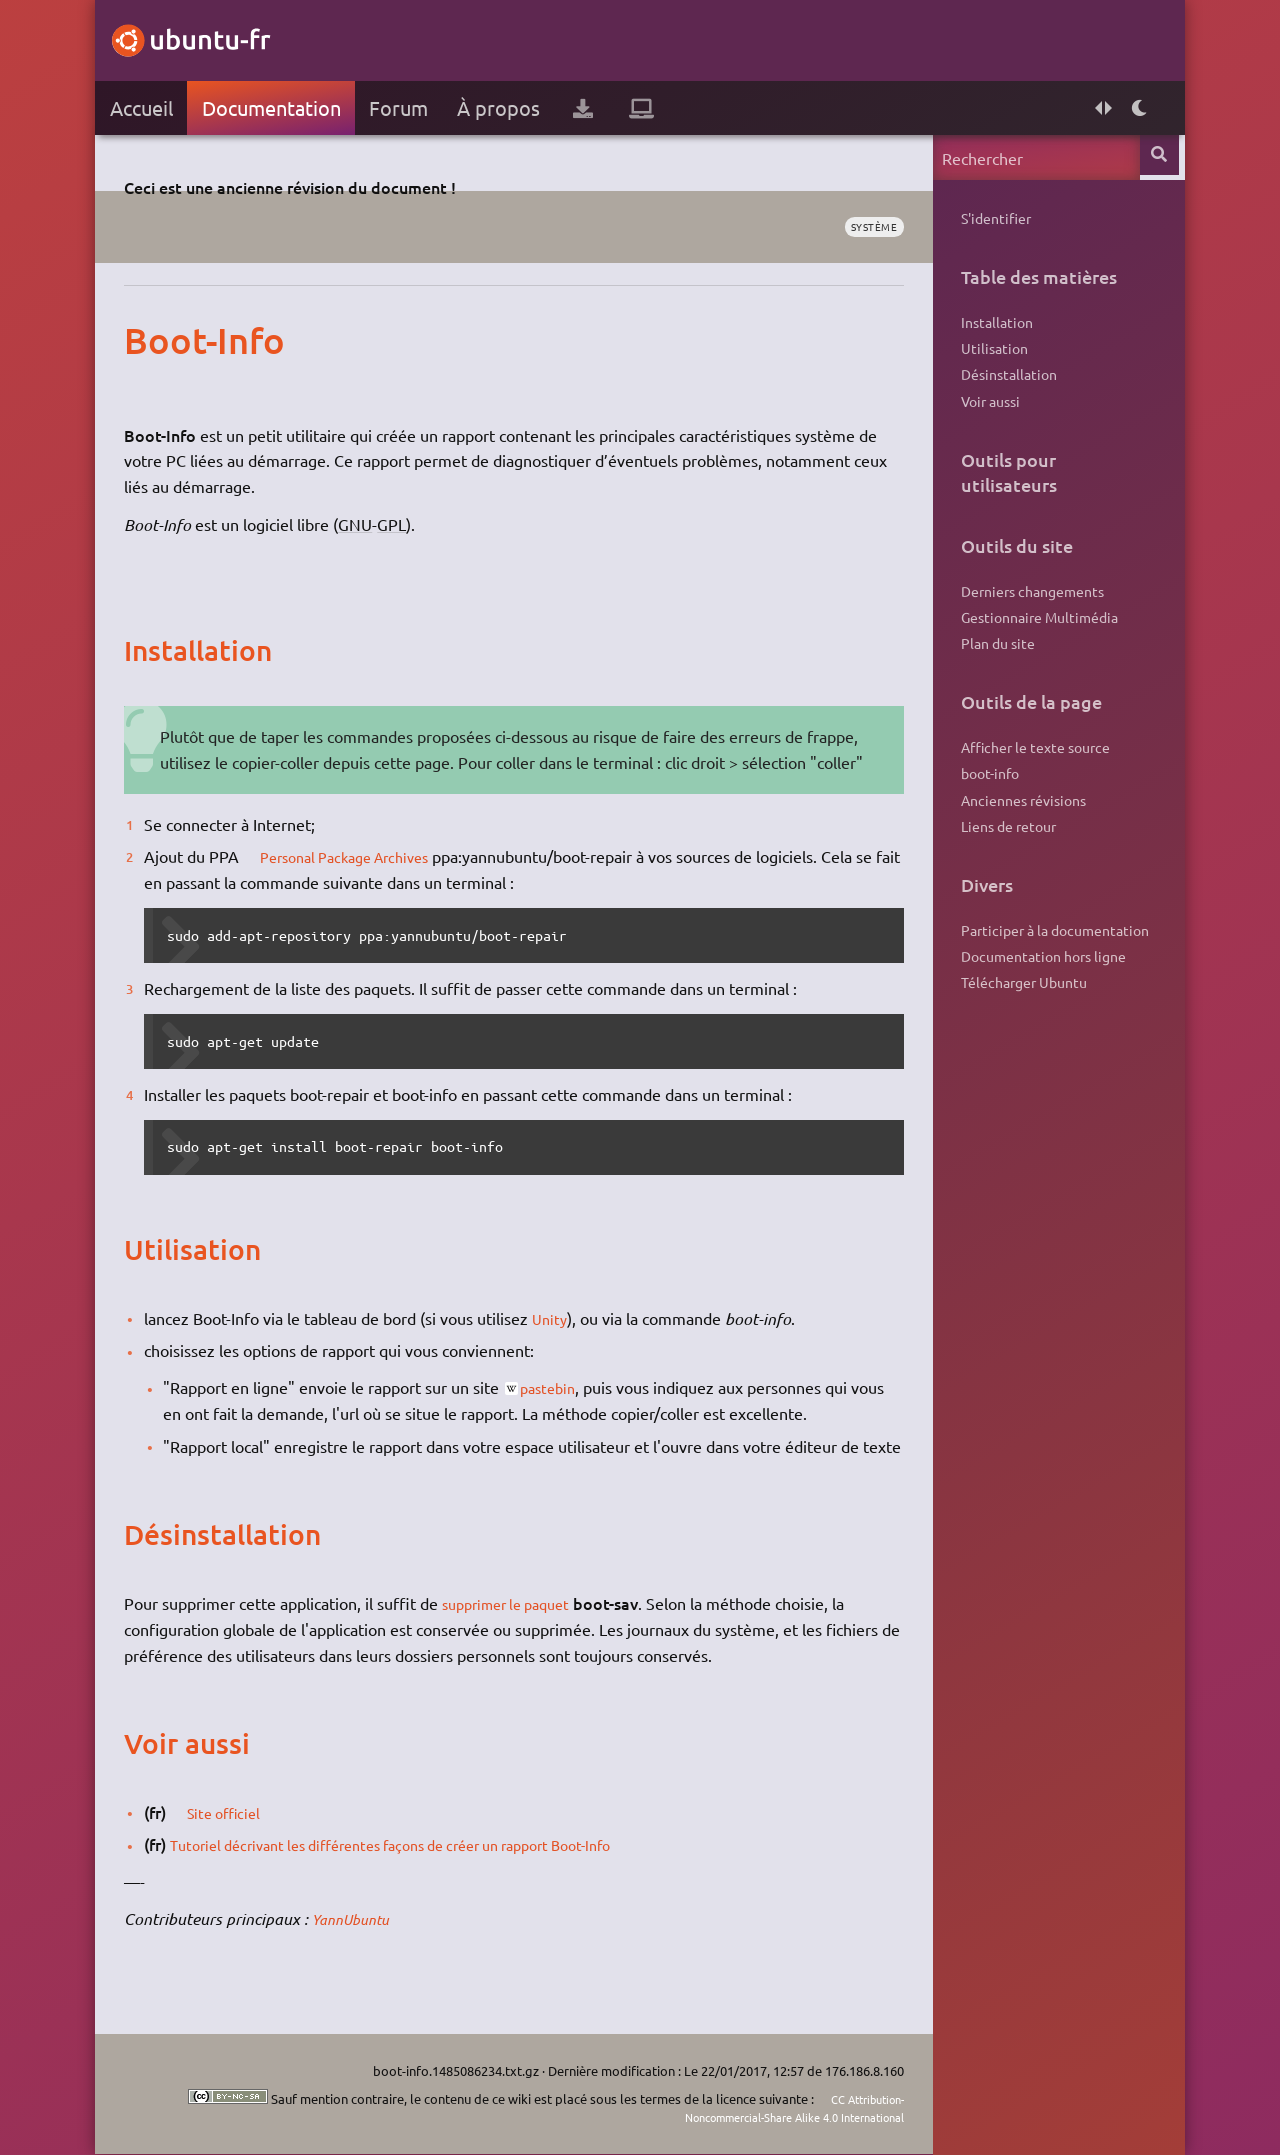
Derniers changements (1028, 604)
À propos (503, 107)
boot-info (986, 796)
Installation (993, 325)
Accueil (145, 107)
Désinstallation (1005, 383)
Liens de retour (1004, 854)
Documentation (275, 107)
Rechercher (1157, 157)
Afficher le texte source (1031, 768)
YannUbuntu (361, 1944)
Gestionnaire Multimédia (1035, 633)
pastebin (557, 1387)
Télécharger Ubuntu (1020, 1018)
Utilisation (990, 354)
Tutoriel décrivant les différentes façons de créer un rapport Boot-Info (421, 1870)
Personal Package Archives (361, 856)
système (866, 227)
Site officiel (235, 1837)
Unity (555, 1318)
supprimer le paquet (519, 1629)
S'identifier (992, 219)
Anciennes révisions (1019, 825)
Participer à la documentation (1051, 960)
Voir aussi (986, 411)
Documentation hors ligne (1039, 989)
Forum (403, 107)
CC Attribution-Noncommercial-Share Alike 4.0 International (768, 2108)
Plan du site (994, 661)
